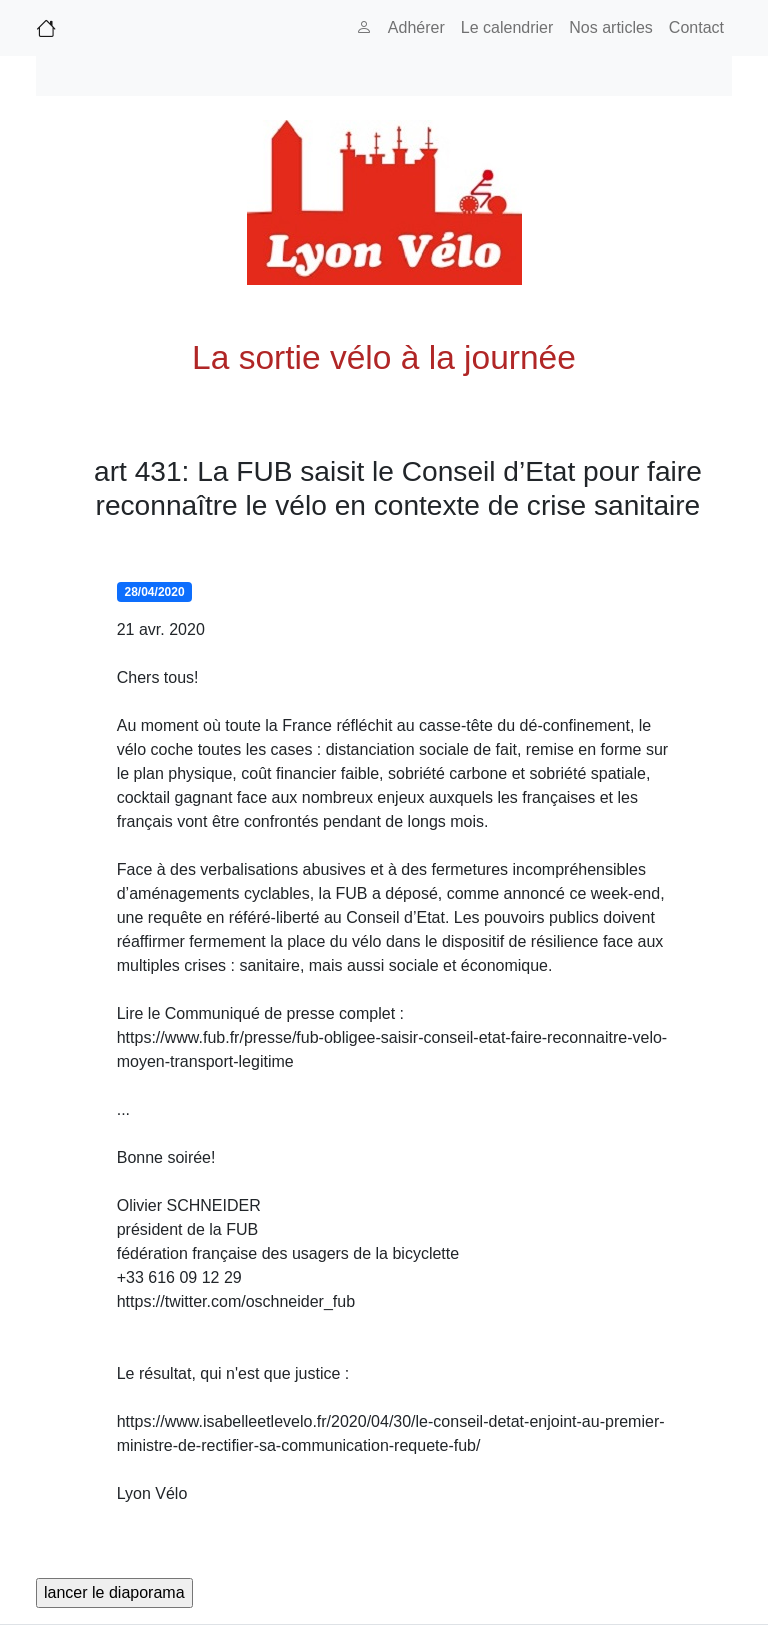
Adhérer (416, 27)
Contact (696, 27)
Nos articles (611, 27)
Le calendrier (507, 27)
